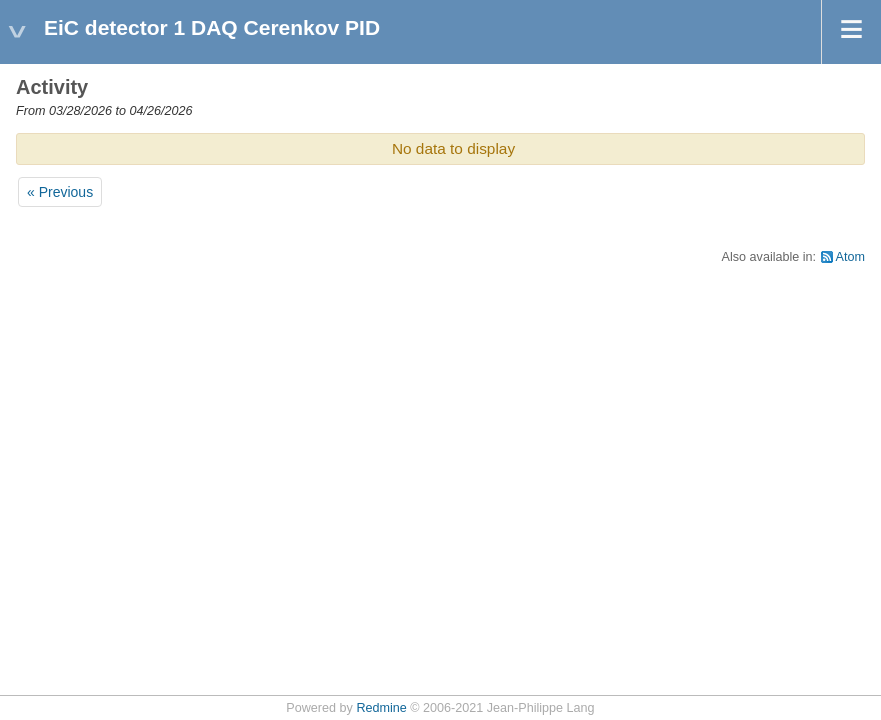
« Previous (60, 192)
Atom (850, 257)
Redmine (381, 708)
